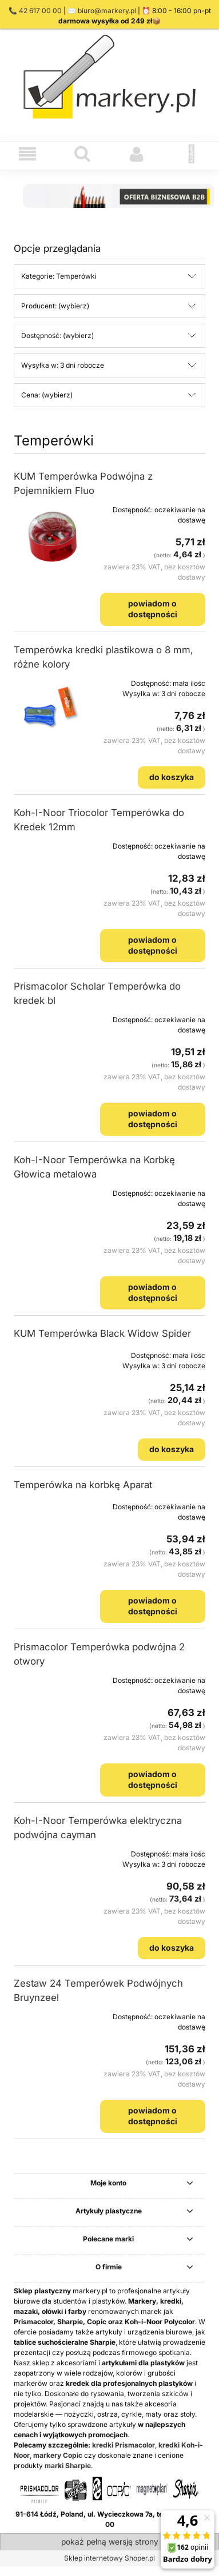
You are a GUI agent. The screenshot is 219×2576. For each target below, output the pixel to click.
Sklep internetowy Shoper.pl (109, 2558)
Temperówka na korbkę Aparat (83, 1484)
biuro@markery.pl (107, 10)
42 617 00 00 (40, 10)
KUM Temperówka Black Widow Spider (102, 1333)
